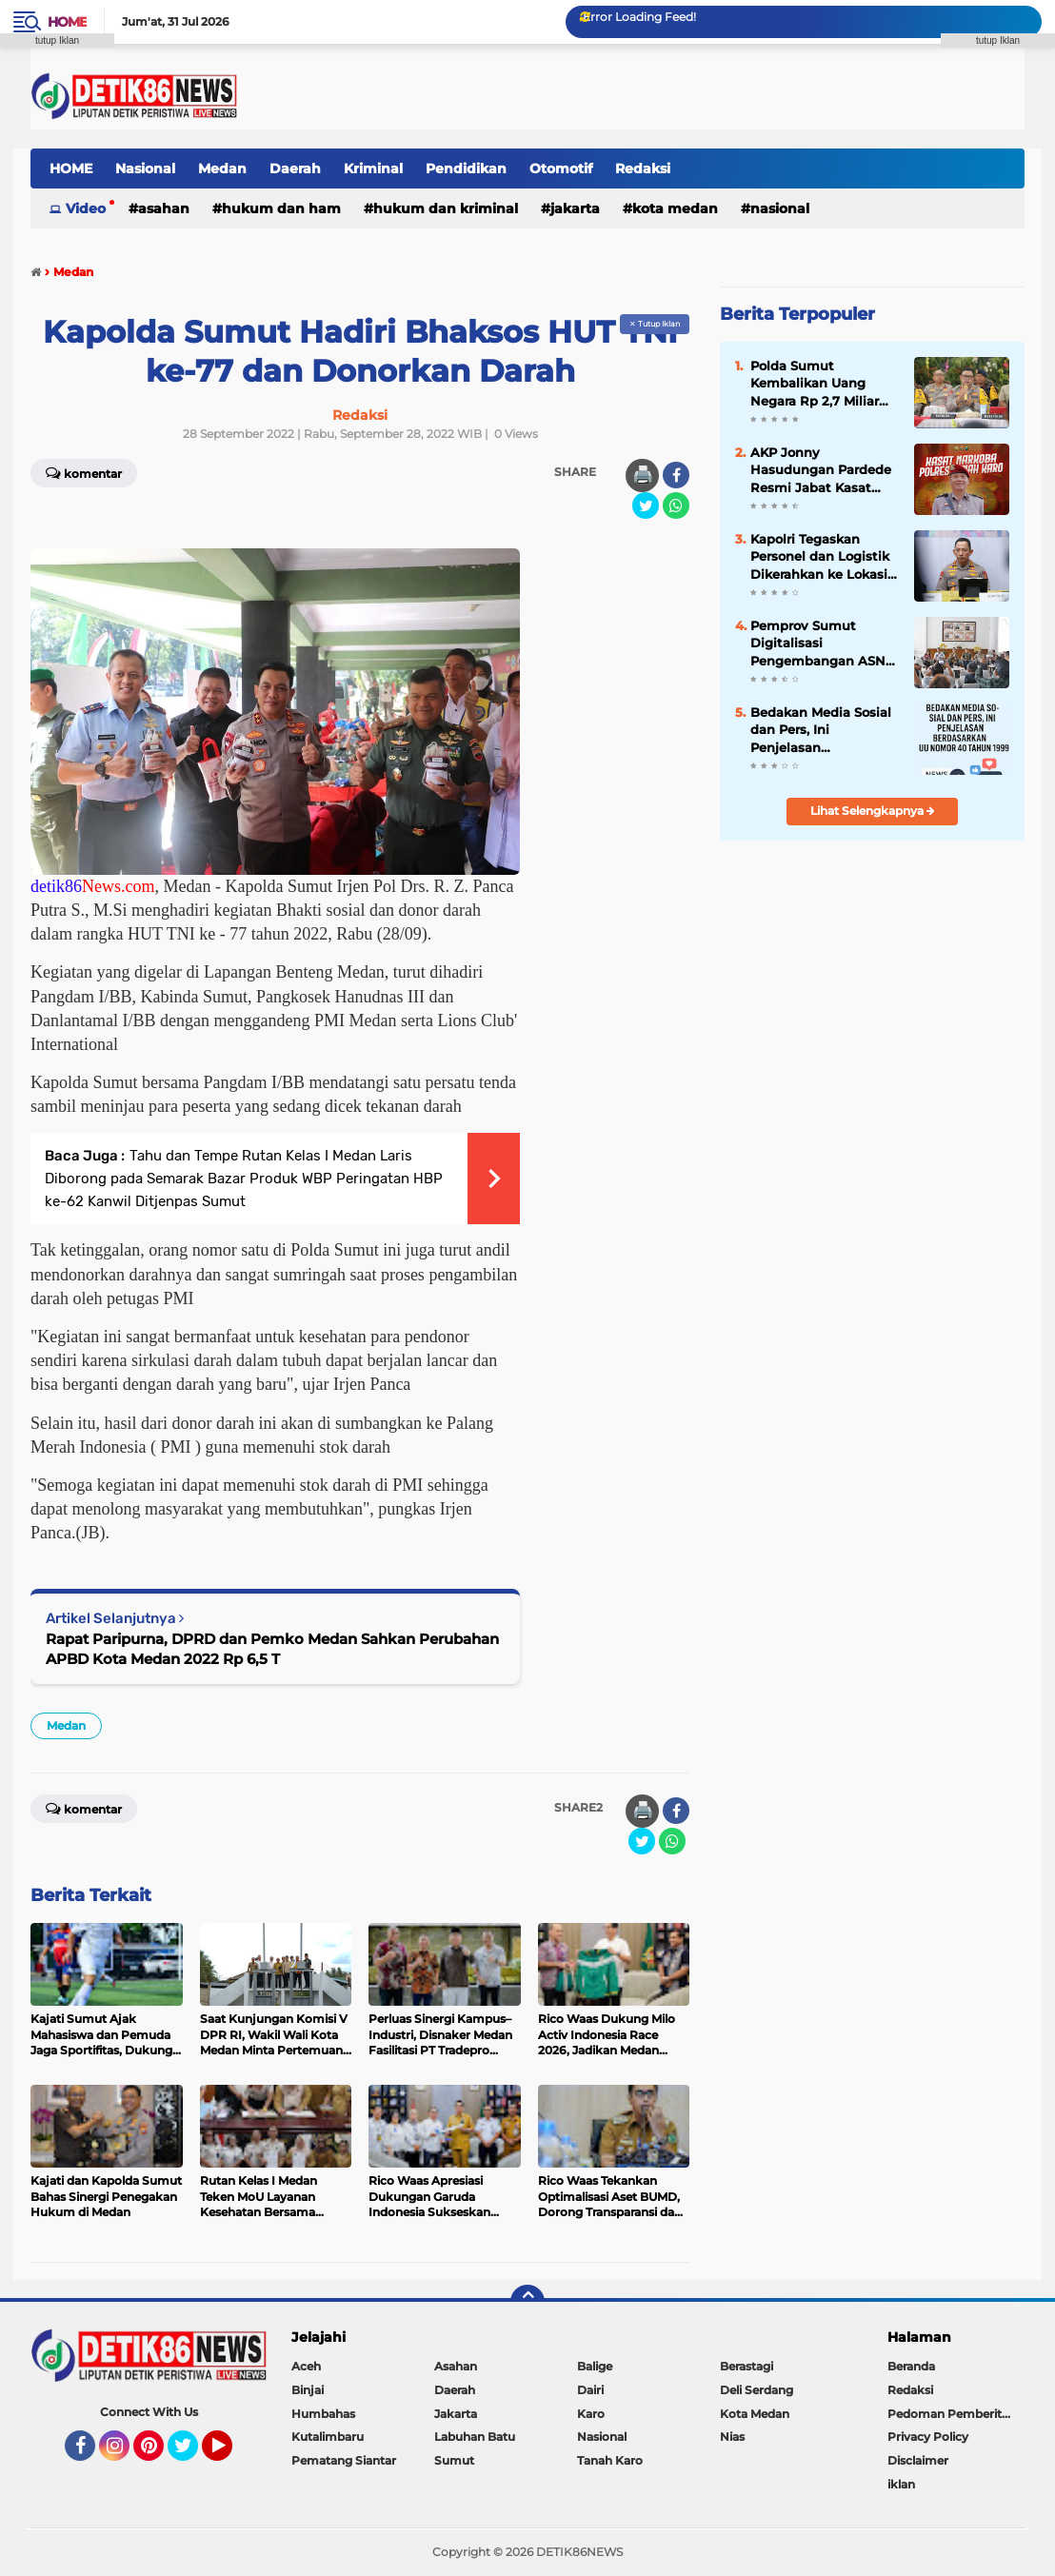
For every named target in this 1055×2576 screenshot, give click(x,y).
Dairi (590, 2390)
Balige (594, 2366)
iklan (901, 2484)
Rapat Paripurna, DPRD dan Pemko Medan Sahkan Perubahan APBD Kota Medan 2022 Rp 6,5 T (272, 1649)
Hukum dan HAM (281, 208)
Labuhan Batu (474, 2436)
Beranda (911, 2366)
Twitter (191, 2454)
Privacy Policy (927, 2436)
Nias (732, 2436)
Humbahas (323, 2414)
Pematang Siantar (343, 2460)
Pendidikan (466, 168)
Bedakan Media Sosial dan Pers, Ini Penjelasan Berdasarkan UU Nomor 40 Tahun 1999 (820, 730)
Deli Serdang (756, 2390)
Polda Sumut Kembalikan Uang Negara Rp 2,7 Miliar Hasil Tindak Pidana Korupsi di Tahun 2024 (823, 383)
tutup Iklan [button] (57, 40)
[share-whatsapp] (676, 505)
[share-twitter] (645, 505)
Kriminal (373, 168)
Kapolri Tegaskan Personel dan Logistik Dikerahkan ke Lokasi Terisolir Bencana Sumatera (819, 557)
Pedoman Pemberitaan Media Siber (956, 2414)
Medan (222, 168)
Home (67, 21)
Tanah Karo (610, 2460)
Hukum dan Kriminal (445, 208)
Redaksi (642, 168)
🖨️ (642, 475)
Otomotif (560, 168)
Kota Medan (675, 208)
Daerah (295, 168)
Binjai (307, 2390)
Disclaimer (917, 2460)
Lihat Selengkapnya (872, 810)
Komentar (84, 1807)
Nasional (145, 168)
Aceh (306, 2366)
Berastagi (746, 2366)
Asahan (163, 208)
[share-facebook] (676, 475)
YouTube (230, 2454)
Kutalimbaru (327, 2436)
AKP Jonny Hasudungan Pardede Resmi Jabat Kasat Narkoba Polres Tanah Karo (820, 470)
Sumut (454, 2460)
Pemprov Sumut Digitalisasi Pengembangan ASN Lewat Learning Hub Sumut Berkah (818, 643)
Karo (591, 2414)
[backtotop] (527, 2302)
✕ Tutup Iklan (654, 323)
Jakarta (575, 208)
